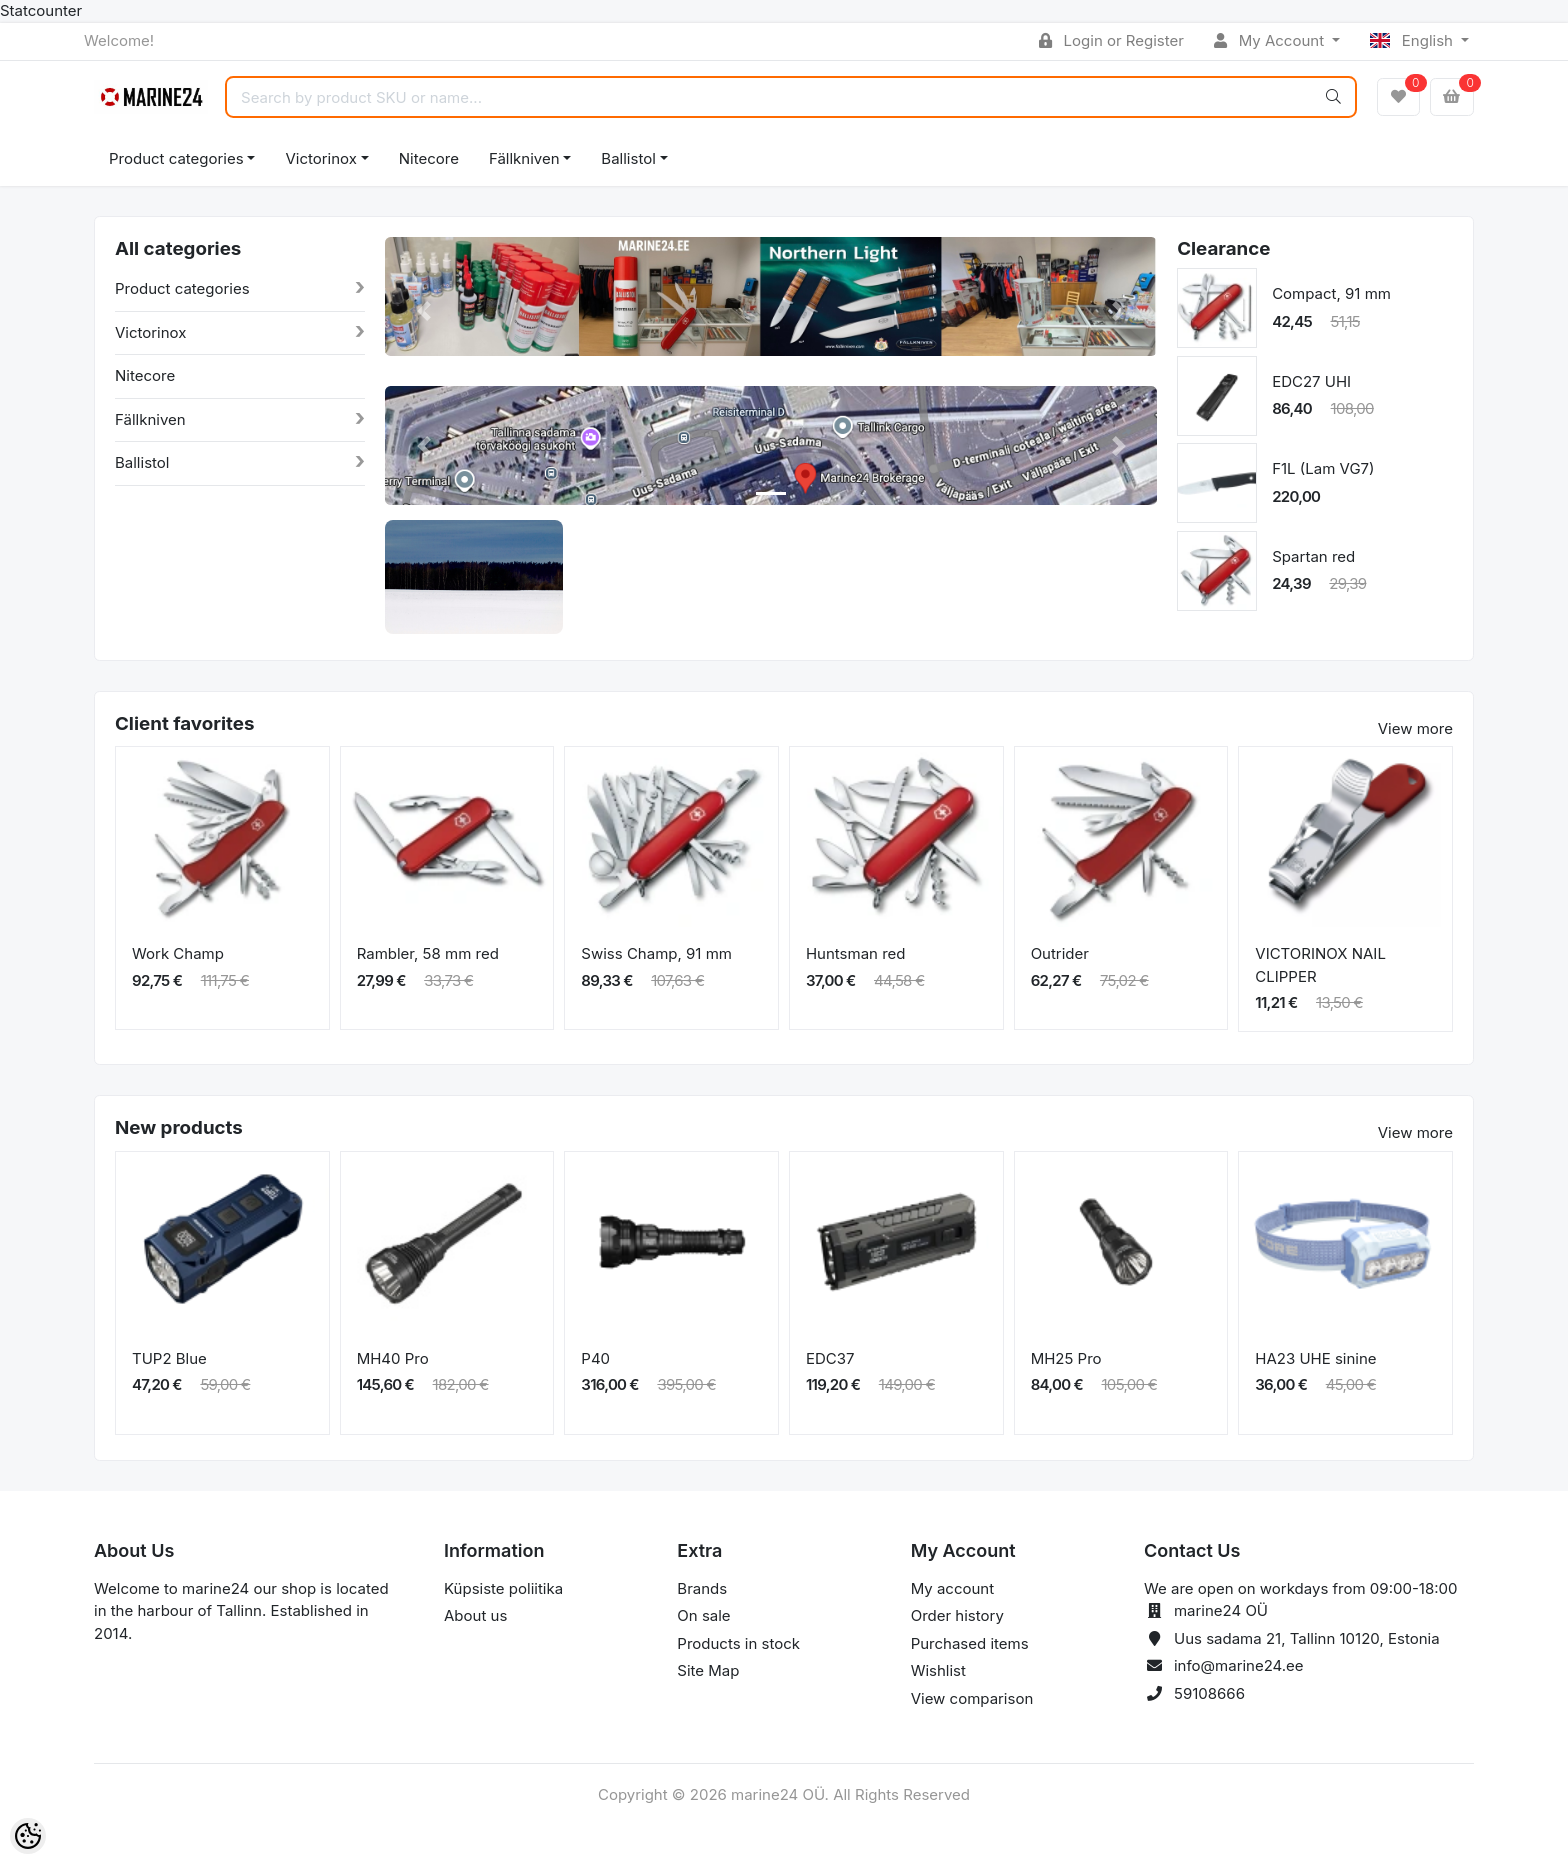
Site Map (708, 1670)
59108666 (1209, 1693)
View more (1415, 728)
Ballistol (628, 158)
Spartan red (1313, 556)
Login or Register (1111, 40)
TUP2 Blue (169, 1358)
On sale (703, 1615)
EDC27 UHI (1311, 381)
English (1413, 40)
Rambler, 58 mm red (428, 953)
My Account (1271, 40)
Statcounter (41, 10)
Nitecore (429, 158)
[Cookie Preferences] (28, 1836)
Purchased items (970, 1643)
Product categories (176, 158)
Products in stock (738, 1643)
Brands (702, 1588)
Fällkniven (524, 158)
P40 (595, 1358)
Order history (957, 1615)
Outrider (1060, 953)
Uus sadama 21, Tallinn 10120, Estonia (1307, 1638)
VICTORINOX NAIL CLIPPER (1320, 965)
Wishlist (938, 1670)
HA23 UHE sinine (1315, 1358)
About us (475, 1615)
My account (952, 1588)
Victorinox (320, 158)
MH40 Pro (393, 1358)
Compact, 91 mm (1331, 293)
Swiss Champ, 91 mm (656, 953)
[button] (423, 311)
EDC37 (830, 1358)
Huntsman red (856, 953)
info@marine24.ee (1239, 1665)
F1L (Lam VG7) (1323, 468)
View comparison (972, 1698)
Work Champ (178, 953)
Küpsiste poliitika (503, 1588)
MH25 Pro (1066, 1358)
